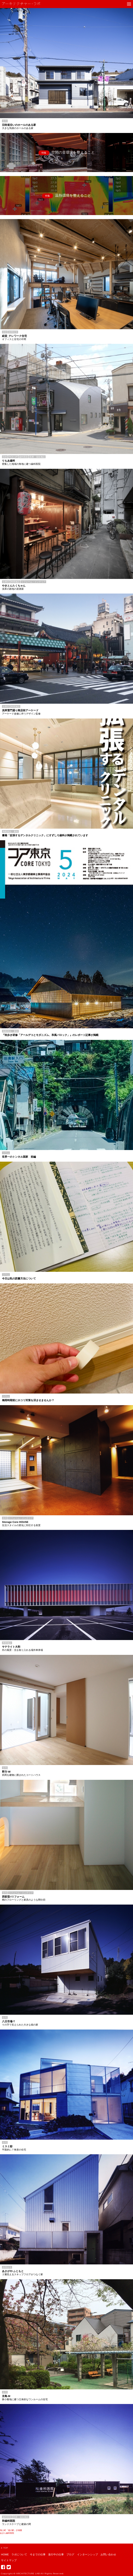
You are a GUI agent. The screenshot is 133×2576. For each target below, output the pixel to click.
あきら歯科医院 (7, 2533)
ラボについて (19, 2554)
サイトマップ (9, 2560)
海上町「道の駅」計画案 (11, 2530)
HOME (5, 2554)
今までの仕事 (38, 2554)
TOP (4, 2548)
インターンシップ (87, 2554)
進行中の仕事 (56, 2554)
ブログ (70, 2554)
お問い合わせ (108, 2554)
